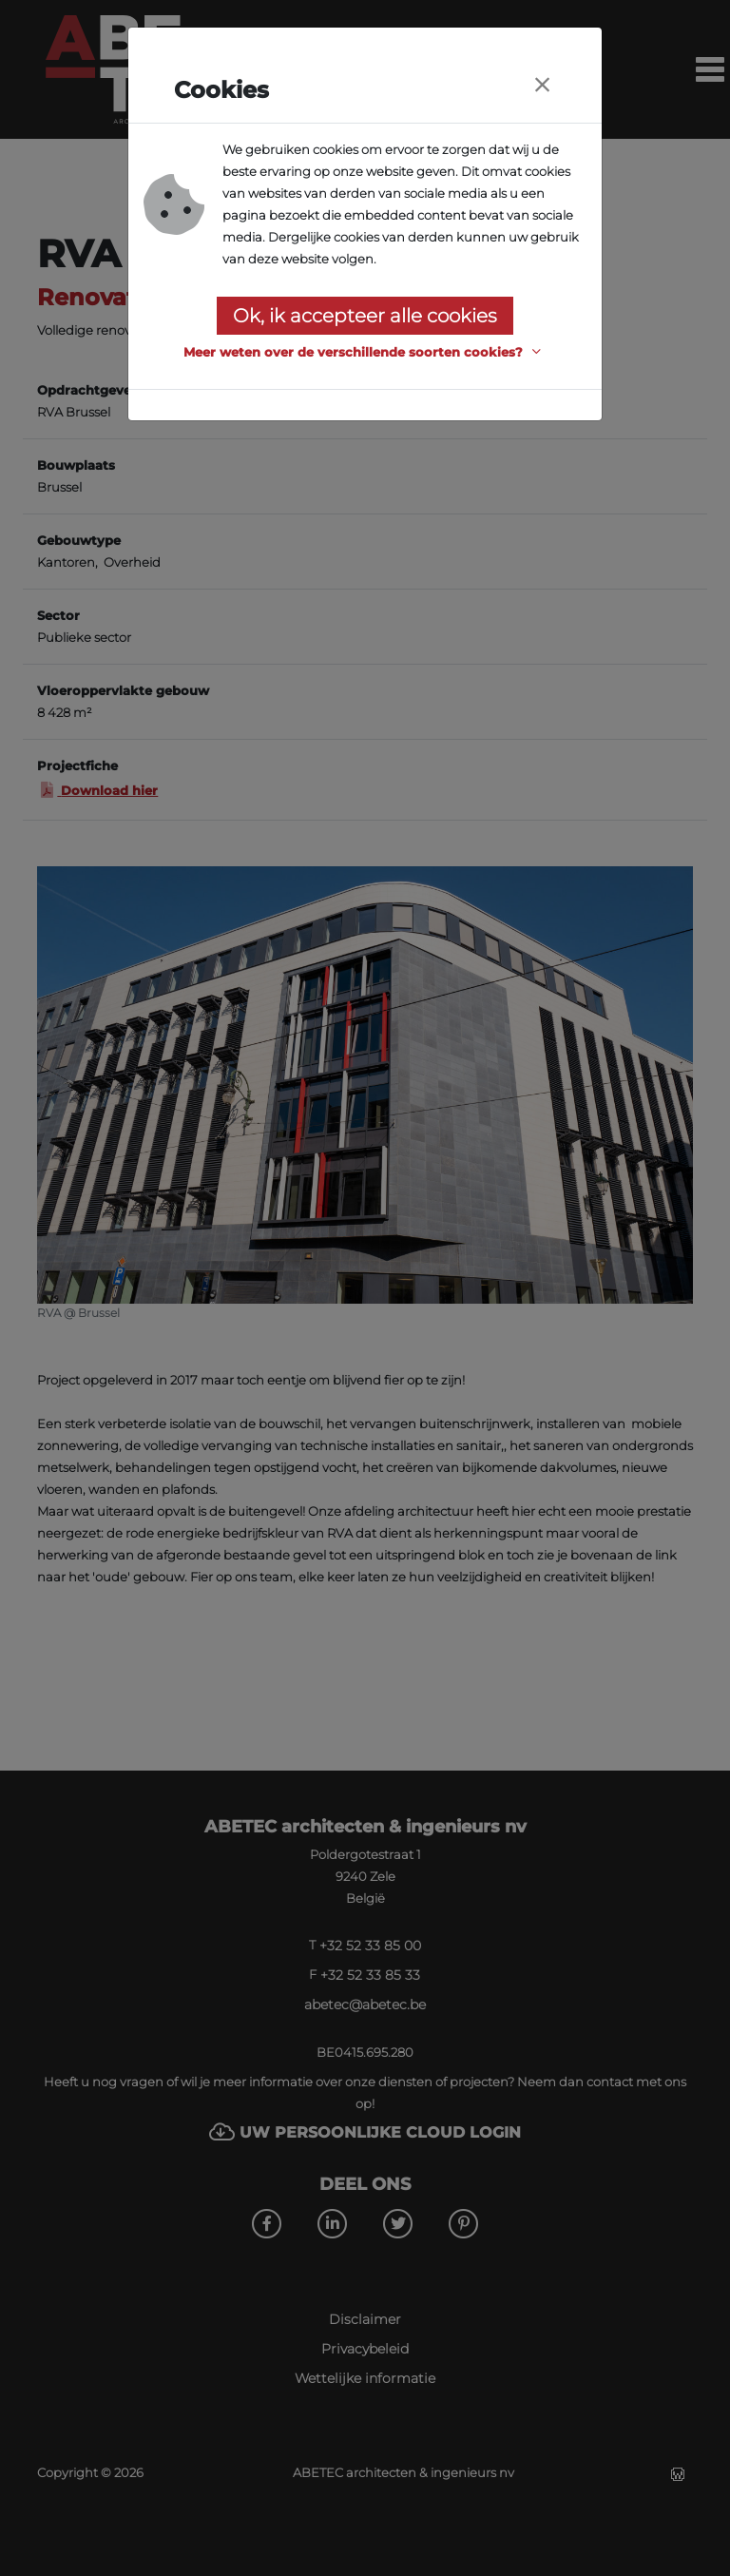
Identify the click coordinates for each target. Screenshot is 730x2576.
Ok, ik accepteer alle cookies (365, 315)
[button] (365, 352)
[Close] (541, 85)
